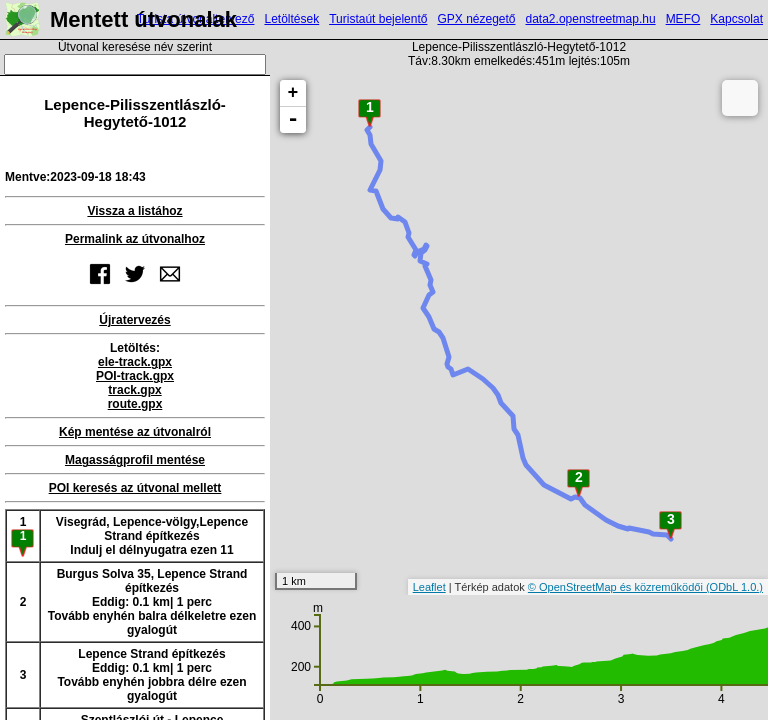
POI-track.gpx (135, 376)
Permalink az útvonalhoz (135, 239)
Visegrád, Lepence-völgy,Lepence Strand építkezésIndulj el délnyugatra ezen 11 (152, 536)
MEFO (683, 19)
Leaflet (429, 587)
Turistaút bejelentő (378, 19)
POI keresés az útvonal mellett (135, 488)
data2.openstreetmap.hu (591, 19)
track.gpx (134, 390)
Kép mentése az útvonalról (135, 432)
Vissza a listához (134, 211)
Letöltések (291, 19)
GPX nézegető (476, 19)
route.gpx (135, 404)
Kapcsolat (736, 19)
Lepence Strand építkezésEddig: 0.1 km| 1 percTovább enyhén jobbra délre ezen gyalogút (151, 675)
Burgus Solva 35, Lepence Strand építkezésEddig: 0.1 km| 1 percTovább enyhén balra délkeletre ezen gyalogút (152, 602)
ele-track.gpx (135, 362)
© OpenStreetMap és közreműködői (617, 587)
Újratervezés (134, 320)
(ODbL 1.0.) (734, 587)
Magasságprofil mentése (135, 460)
